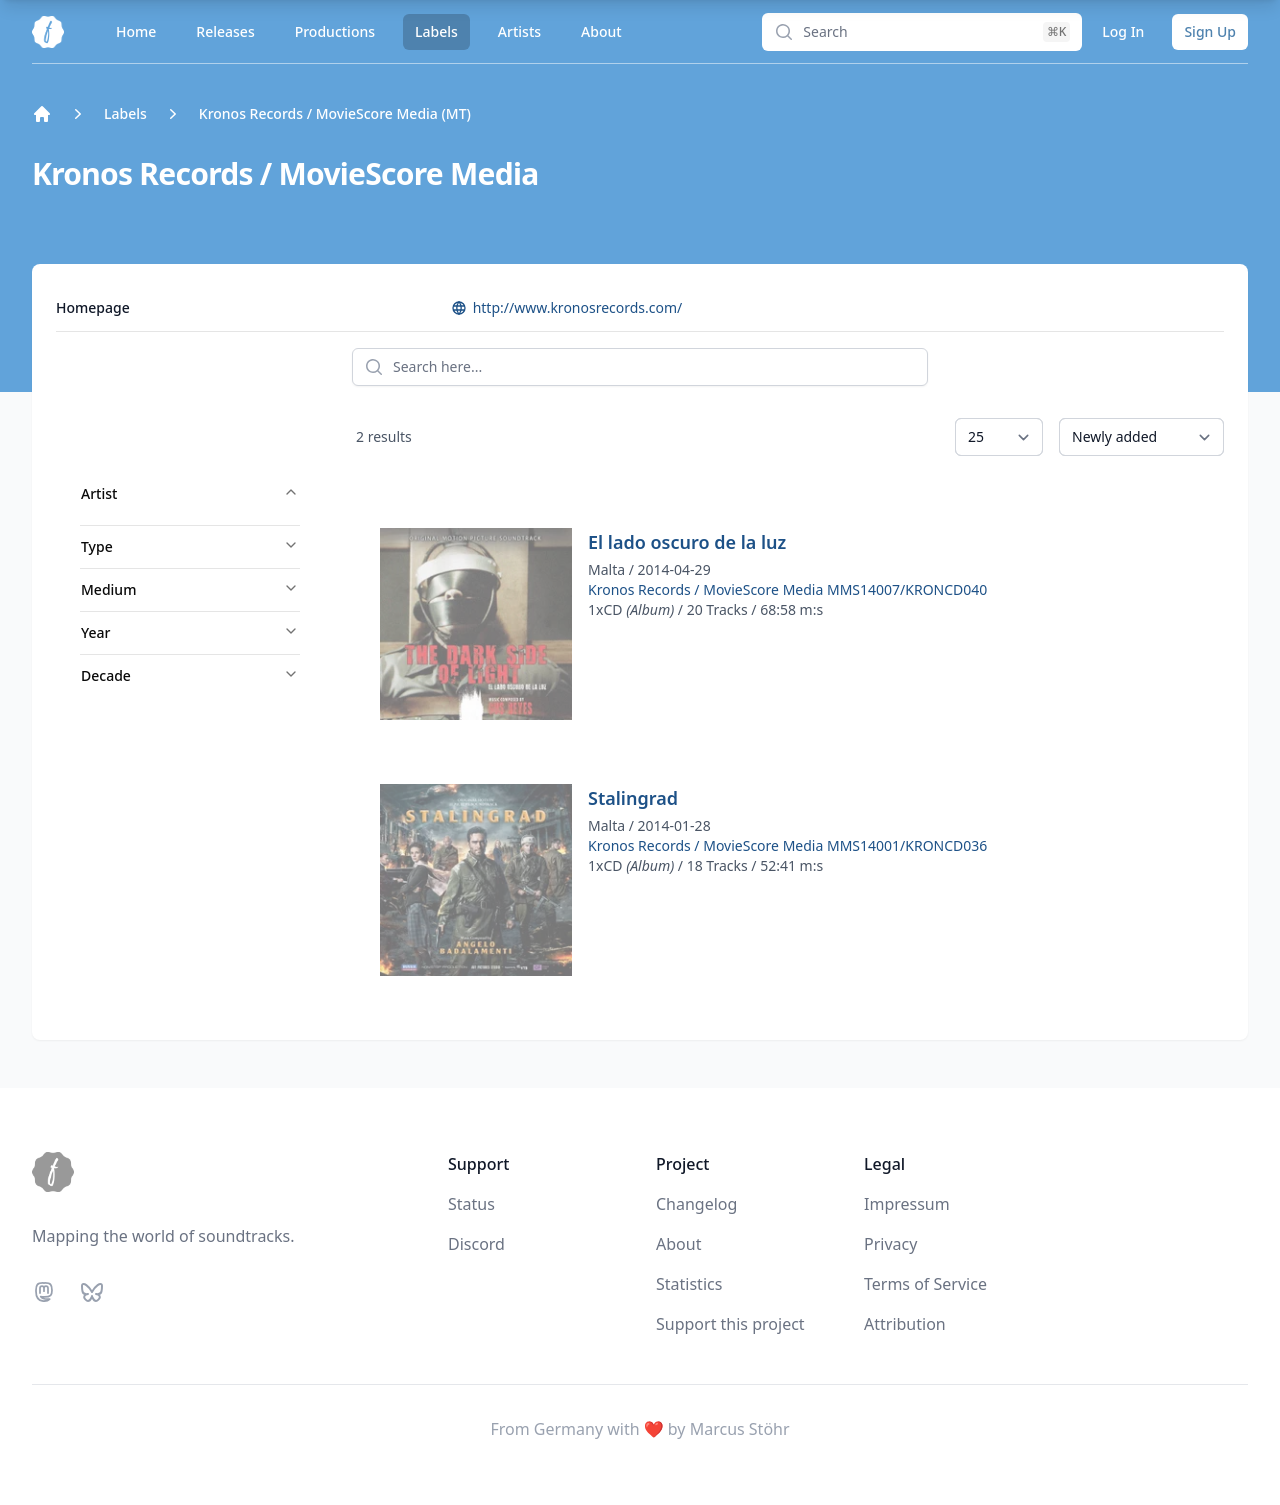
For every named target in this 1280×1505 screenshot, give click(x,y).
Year (190, 632)
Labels (436, 31)
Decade (190, 675)
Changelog (696, 1204)
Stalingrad (633, 798)
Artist (190, 493)
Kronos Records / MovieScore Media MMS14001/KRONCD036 (787, 845)
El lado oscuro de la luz (687, 542)
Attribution (905, 1324)
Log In (1123, 31)
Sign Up (1210, 31)
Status (471, 1204)
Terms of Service (925, 1284)
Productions (335, 31)
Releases (225, 31)
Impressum (907, 1204)
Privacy (890, 1244)
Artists (519, 31)
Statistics (689, 1284)
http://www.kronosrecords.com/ (567, 307)
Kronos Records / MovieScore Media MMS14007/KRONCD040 (787, 589)
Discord (476, 1244)
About (601, 31)
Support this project (730, 1324)
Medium (190, 589)
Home (136, 31)
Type (190, 546)
